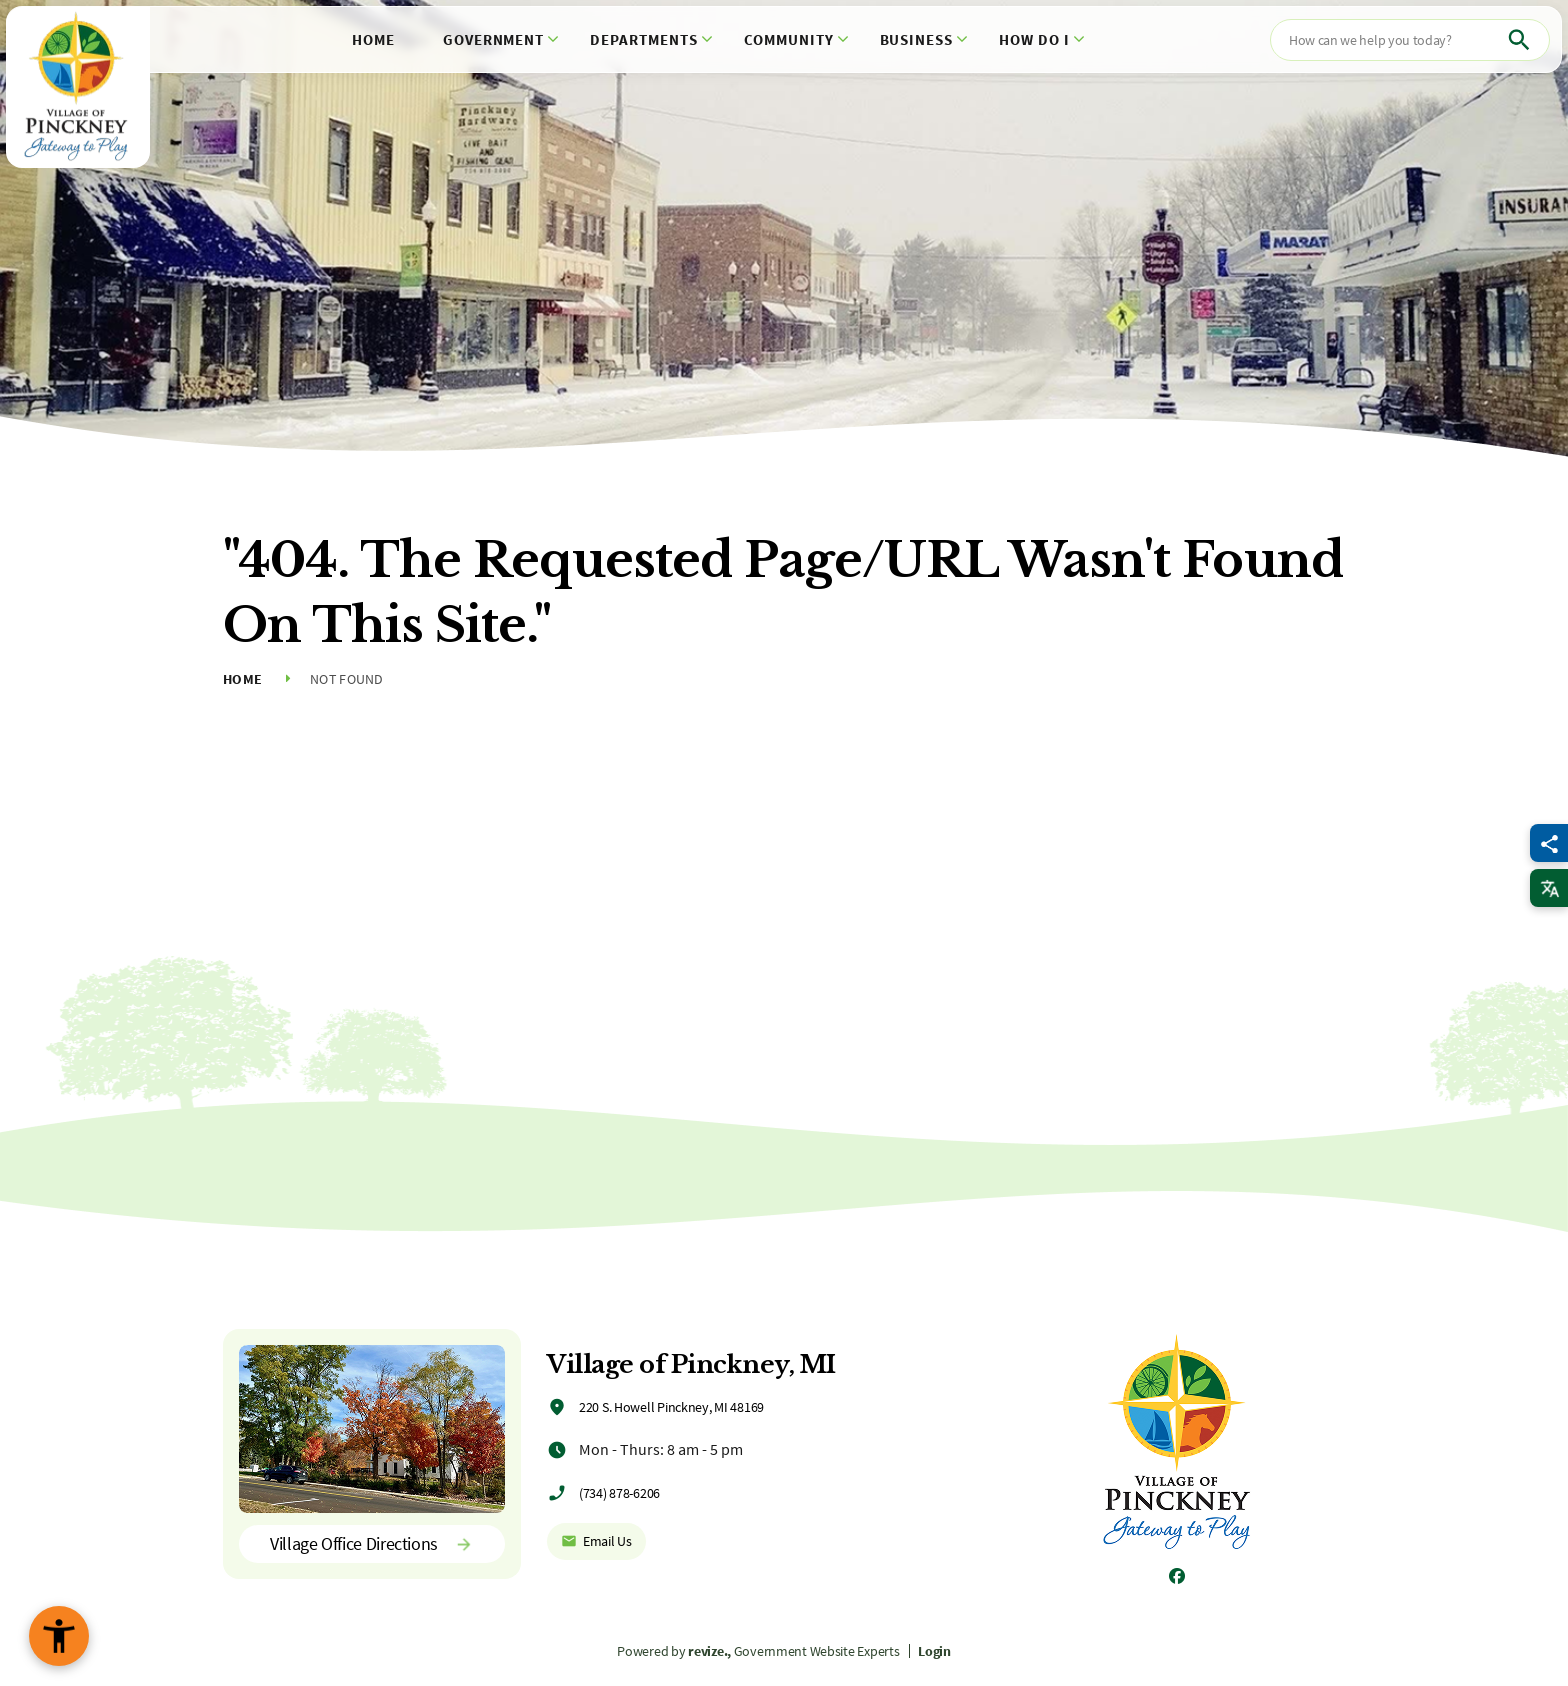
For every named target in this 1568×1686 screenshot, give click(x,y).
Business (917, 39)
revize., (709, 1651)
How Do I (1034, 39)
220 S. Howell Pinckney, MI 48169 (671, 1407)
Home (373, 39)
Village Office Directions (372, 1543)
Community (789, 39)
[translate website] (1549, 888)
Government (494, 39)
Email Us (596, 1541)
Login (934, 1651)
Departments (644, 39)
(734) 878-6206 (619, 1493)
